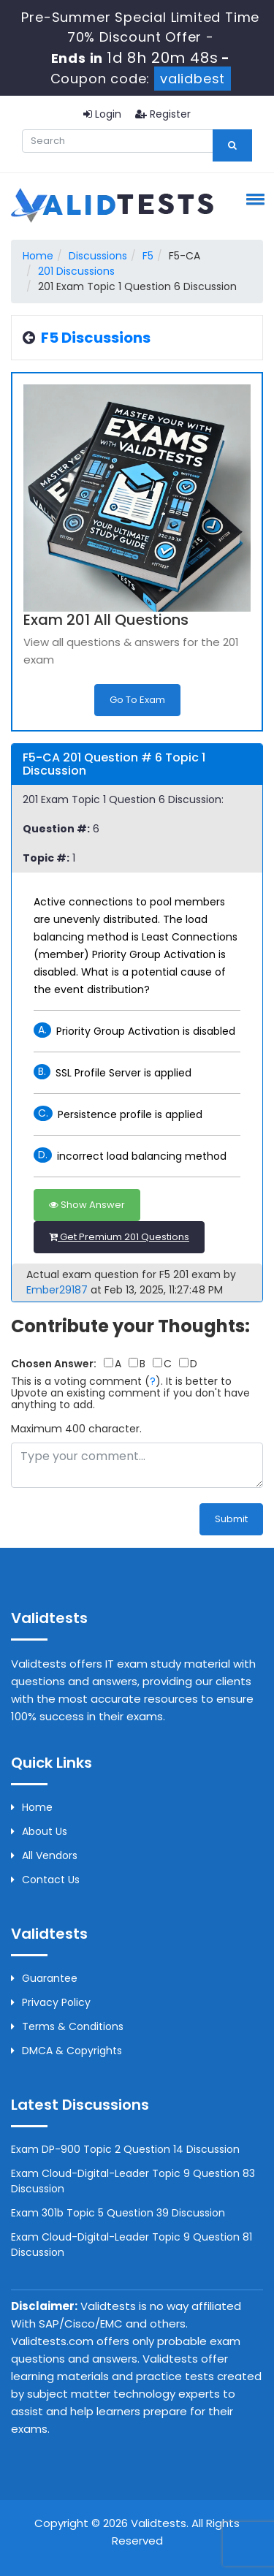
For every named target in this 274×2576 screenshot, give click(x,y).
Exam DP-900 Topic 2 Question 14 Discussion (125, 2149)
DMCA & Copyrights (66, 2050)
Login (102, 114)
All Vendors (44, 1855)
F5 (147, 255)
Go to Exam (137, 700)
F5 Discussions (96, 337)
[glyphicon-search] (232, 145)
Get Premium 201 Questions (119, 1237)
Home (38, 255)
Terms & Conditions (67, 2026)
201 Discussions (76, 271)
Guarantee (44, 1978)
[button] (252, 199)
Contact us (45, 1879)
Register (163, 114)
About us (39, 1831)
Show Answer (87, 1205)
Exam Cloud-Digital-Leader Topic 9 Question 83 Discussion (133, 2181)
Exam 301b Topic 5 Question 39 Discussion (118, 2212)
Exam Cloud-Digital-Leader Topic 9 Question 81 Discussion (131, 2245)
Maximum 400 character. (76, 1428)
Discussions (98, 255)
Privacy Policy (51, 2002)
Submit (231, 1519)
